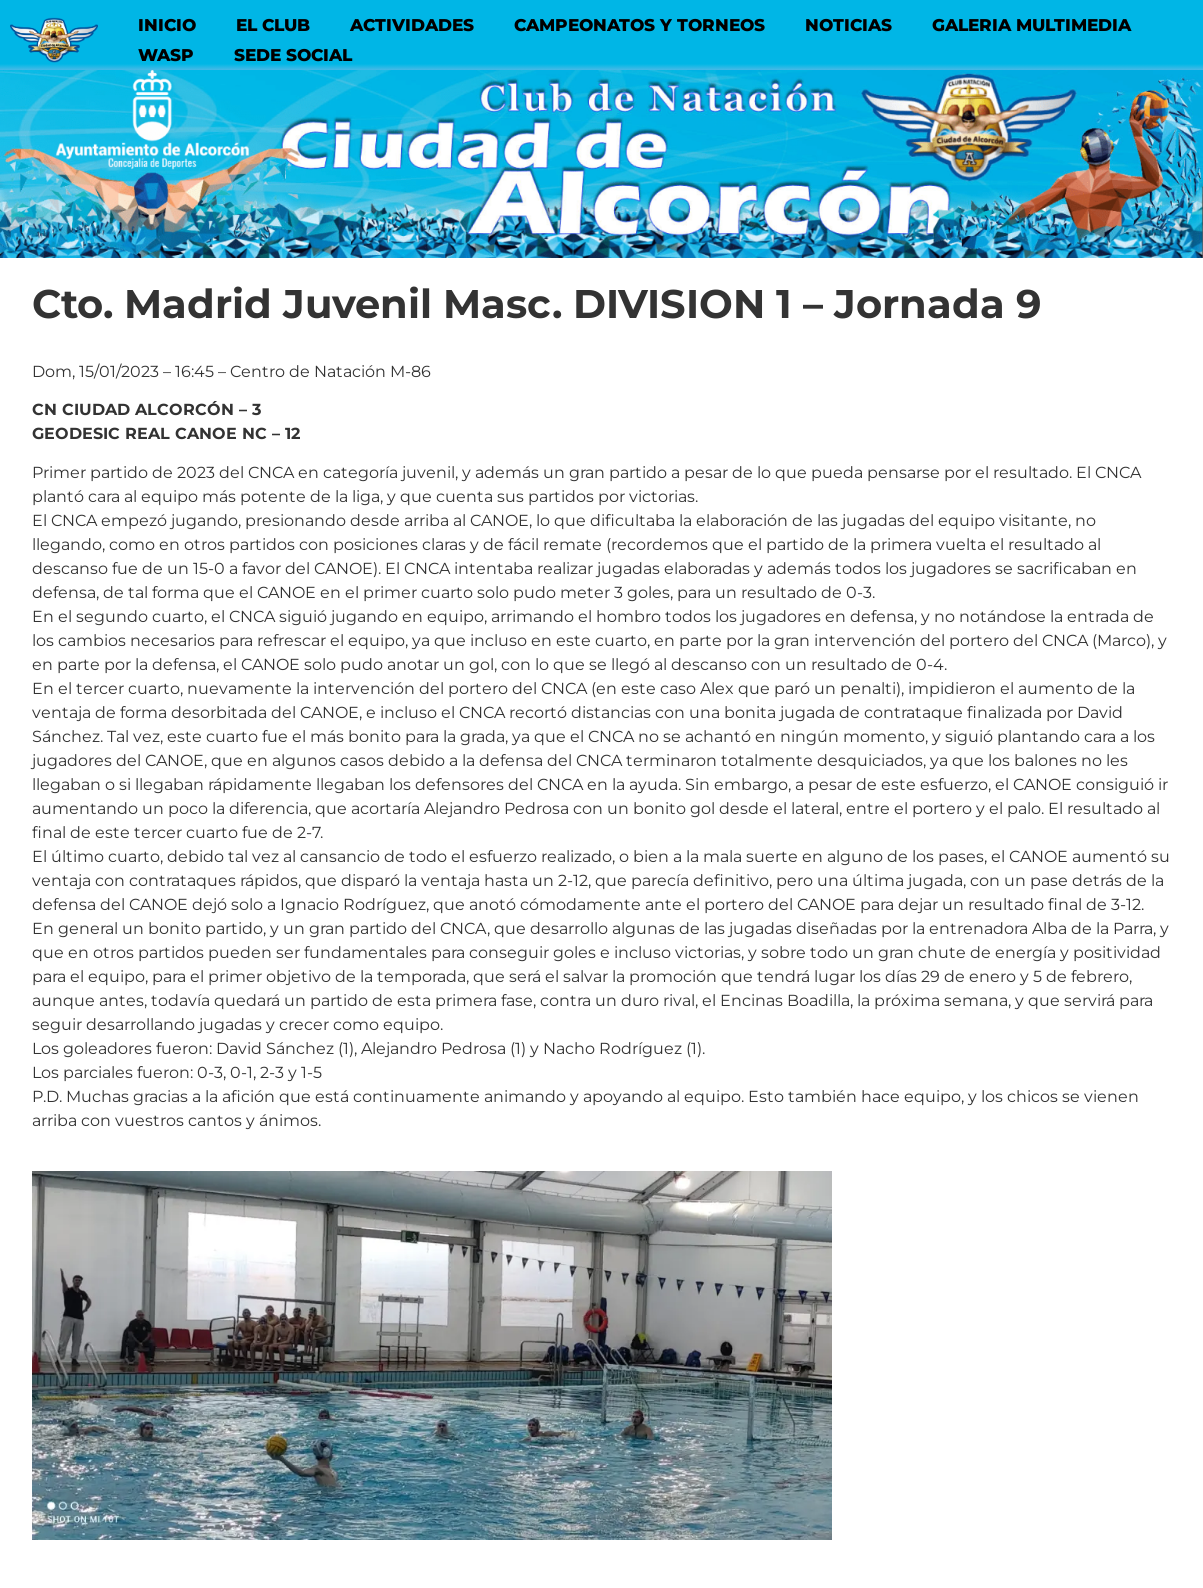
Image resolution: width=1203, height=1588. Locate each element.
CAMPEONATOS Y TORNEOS (639, 25)
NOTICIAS (848, 25)
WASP (166, 55)
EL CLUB (273, 25)
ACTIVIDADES (412, 25)
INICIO (167, 25)
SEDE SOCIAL (293, 55)
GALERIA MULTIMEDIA (1031, 25)
